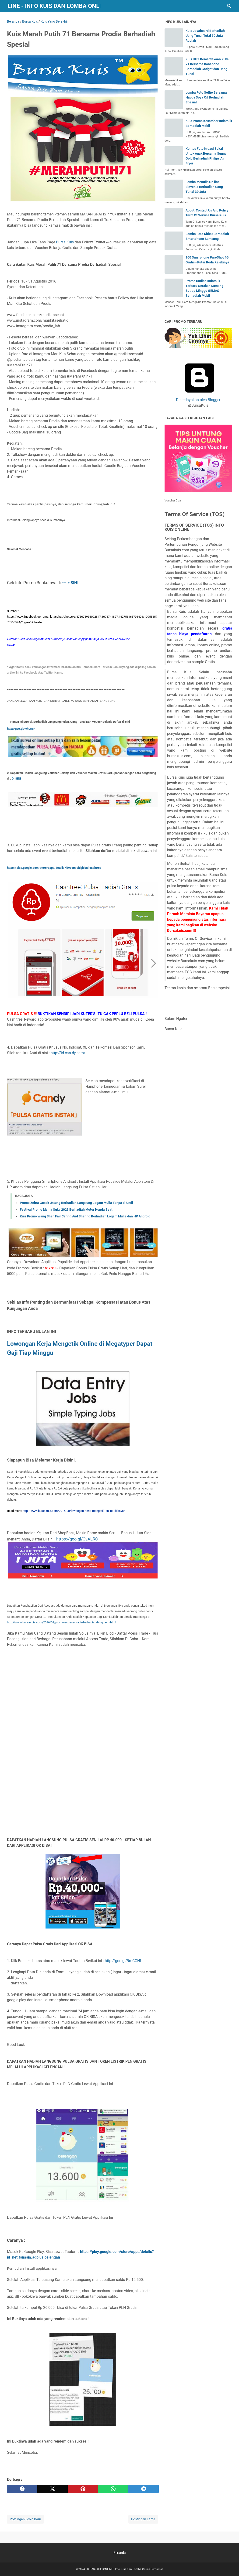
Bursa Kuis (65, 242)
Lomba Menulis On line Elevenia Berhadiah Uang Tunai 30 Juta (204, 187)
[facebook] (22, 2489)
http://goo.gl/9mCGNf (123, 1961)
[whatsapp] (113, 2489)
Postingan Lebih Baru (25, 2519)
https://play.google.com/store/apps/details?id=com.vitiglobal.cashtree (54, 867)
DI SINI (16, 778)
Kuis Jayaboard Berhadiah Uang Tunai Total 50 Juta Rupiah (205, 35)
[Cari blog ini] (229, 6)
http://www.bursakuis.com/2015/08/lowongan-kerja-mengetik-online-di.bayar (74, 1511)
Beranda (119, 2553)
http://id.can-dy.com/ (68, 1053)
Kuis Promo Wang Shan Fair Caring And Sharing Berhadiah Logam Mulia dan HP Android (85, 1216)
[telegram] (143, 2489)
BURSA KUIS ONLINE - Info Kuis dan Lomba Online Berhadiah (125, 2569)
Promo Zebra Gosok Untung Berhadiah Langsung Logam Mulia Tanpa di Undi (76, 1203)
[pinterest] (83, 2489)
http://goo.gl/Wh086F (21, 728)
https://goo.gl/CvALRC (77, 1539)
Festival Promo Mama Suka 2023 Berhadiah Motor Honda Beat (66, 1209)
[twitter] (52, 2489)
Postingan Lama (143, 2519)
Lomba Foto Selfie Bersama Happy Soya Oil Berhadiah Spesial (206, 97)
